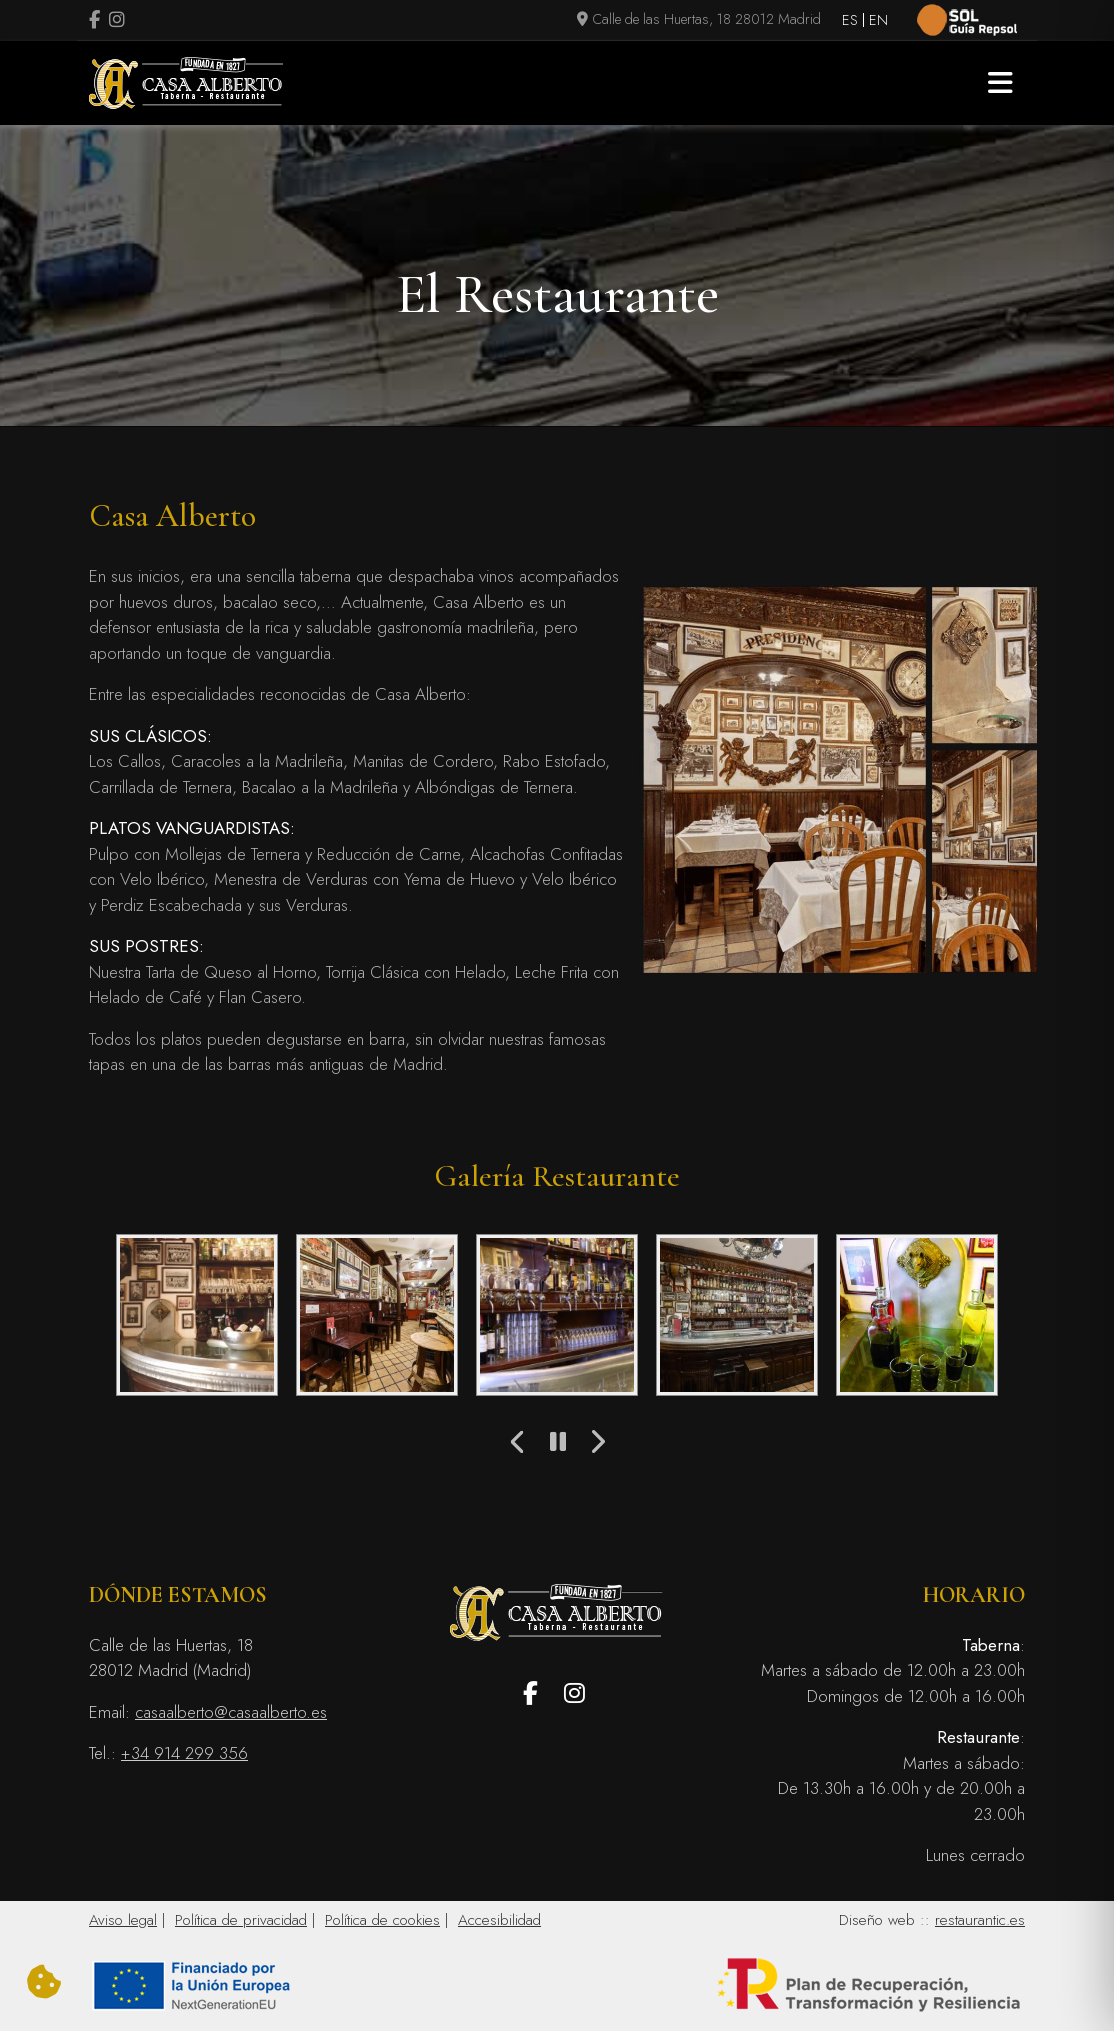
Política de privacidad (241, 1920)
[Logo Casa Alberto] (186, 83)
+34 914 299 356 (184, 1753)
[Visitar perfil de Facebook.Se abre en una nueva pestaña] (94, 21)
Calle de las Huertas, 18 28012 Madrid (699, 19)
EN (878, 20)
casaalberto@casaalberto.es (231, 1712)
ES (850, 20)
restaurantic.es (980, 1920)
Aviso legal (123, 1920)
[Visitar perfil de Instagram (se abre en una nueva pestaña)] (117, 21)
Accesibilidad (499, 1920)
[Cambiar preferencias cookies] (44, 1983)
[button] (1000, 83)
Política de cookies (382, 1920)
